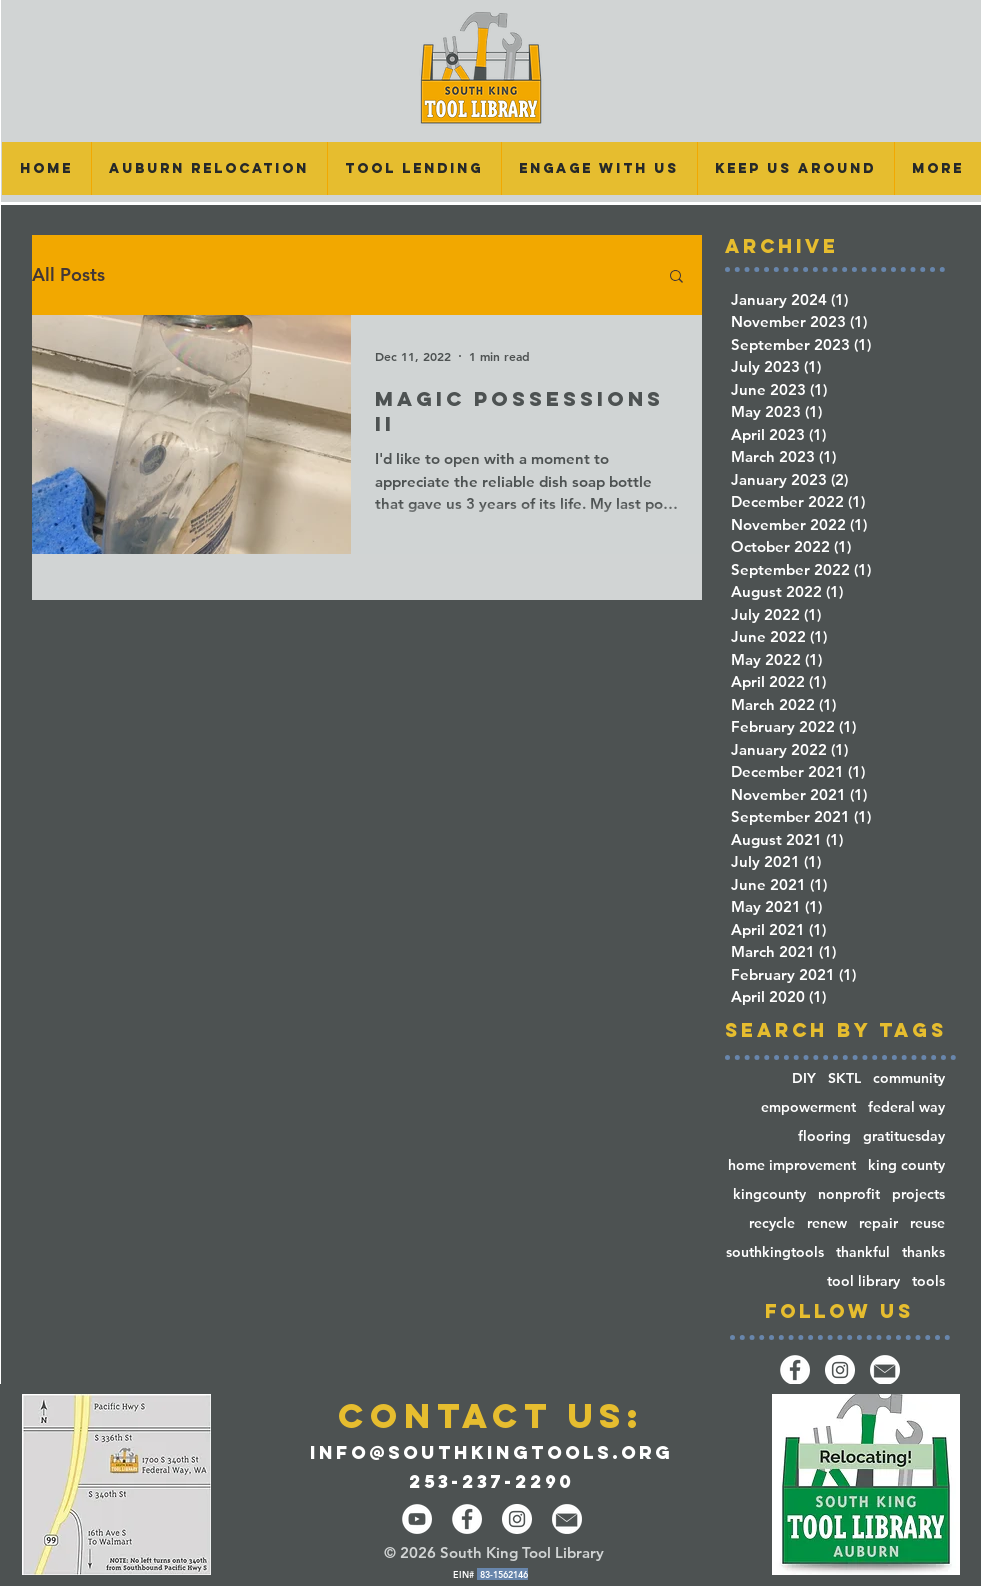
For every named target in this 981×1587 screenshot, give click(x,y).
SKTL (844, 1078)
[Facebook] (795, 1370)
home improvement (792, 1165)
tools (928, 1281)
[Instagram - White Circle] (517, 1519)
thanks (923, 1252)
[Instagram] (840, 1370)
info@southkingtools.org (491, 1452)
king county (906, 1165)
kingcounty (769, 1194)
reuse (927, 1223)
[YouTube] (417, 1519)
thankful (863, 1252)
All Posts (68, 275)
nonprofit (849, 1194)
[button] (414, 168)
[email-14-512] (885, 1370)
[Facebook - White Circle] (467, 1519)
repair (878, 1223)
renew (827, 1223)
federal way (906, 1107)
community (909, 1078)
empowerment (808, 1107)
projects (918, 1194)
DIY (804, 1078)
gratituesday (904, 1136)
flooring (824, 1136)
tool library (863, 1281)
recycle (772, 1223)
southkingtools (775, 1252)
